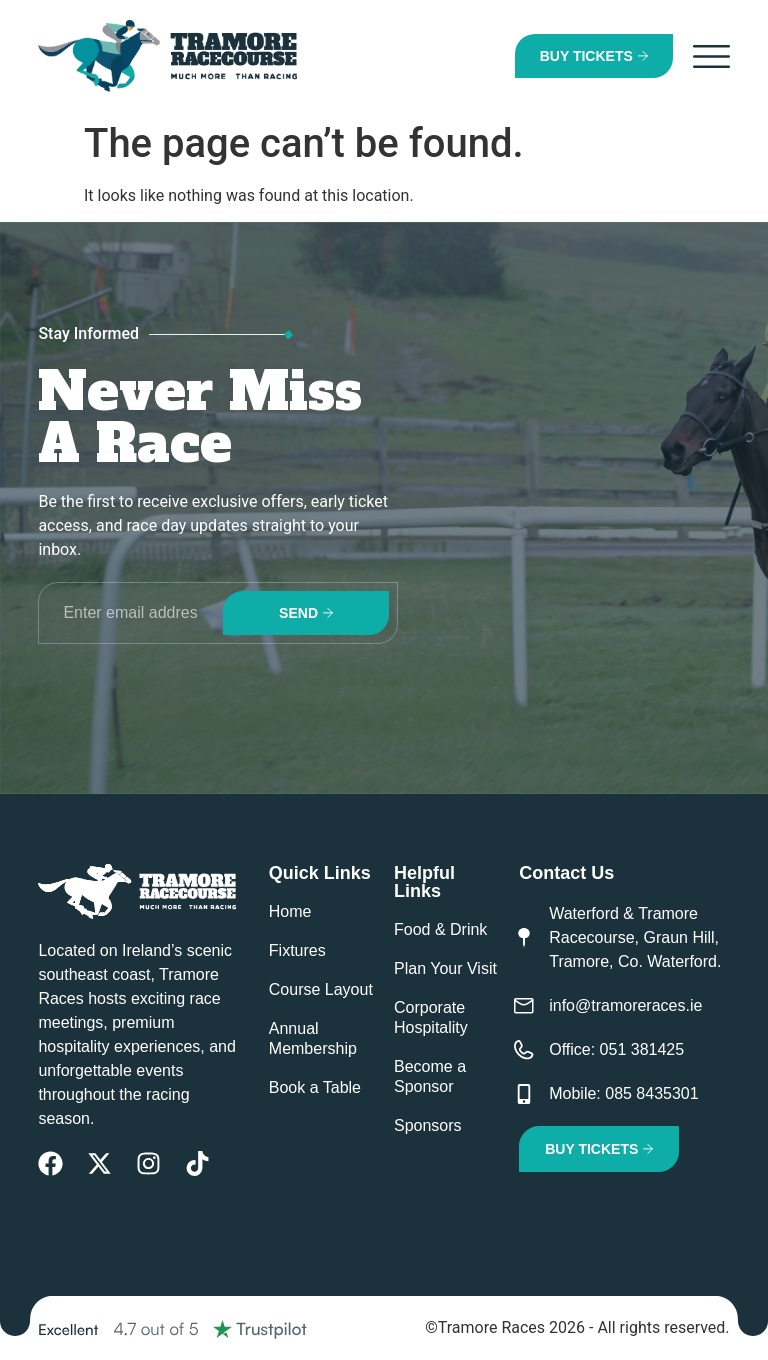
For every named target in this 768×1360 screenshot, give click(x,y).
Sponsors (428, 1125)
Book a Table (315, 1087)
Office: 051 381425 (616, 1049)
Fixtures (297, 950)
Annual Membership (313, 1038)
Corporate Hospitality (431, 1017)
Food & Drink (440, 929)
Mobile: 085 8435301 (623, 1093)
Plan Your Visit (445, 968)
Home (290, 911)
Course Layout (321, 989)
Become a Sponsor (430, 1076)
